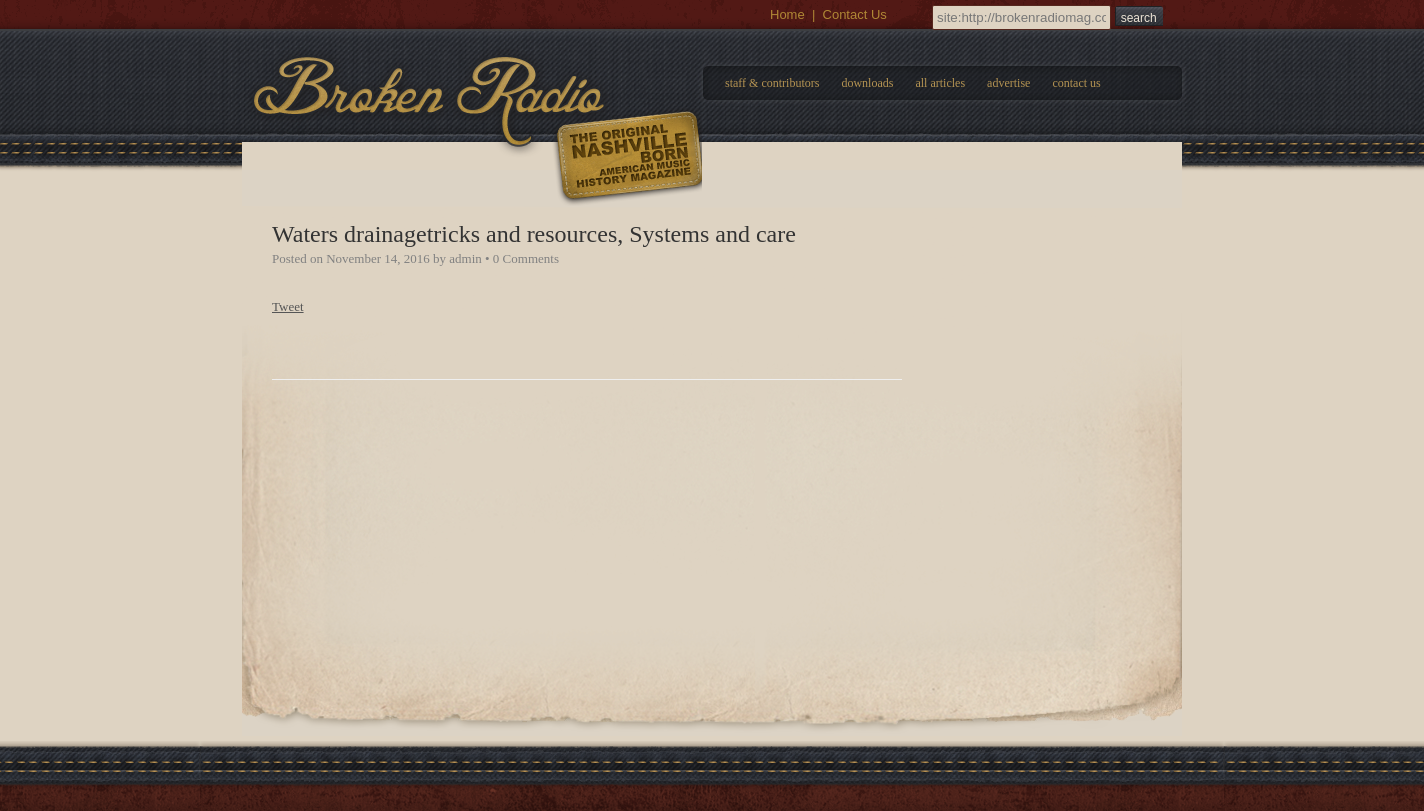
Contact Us (855, 14)
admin (465, 258)
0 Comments (526, 258)
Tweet (288, 306)
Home (787, 14)
